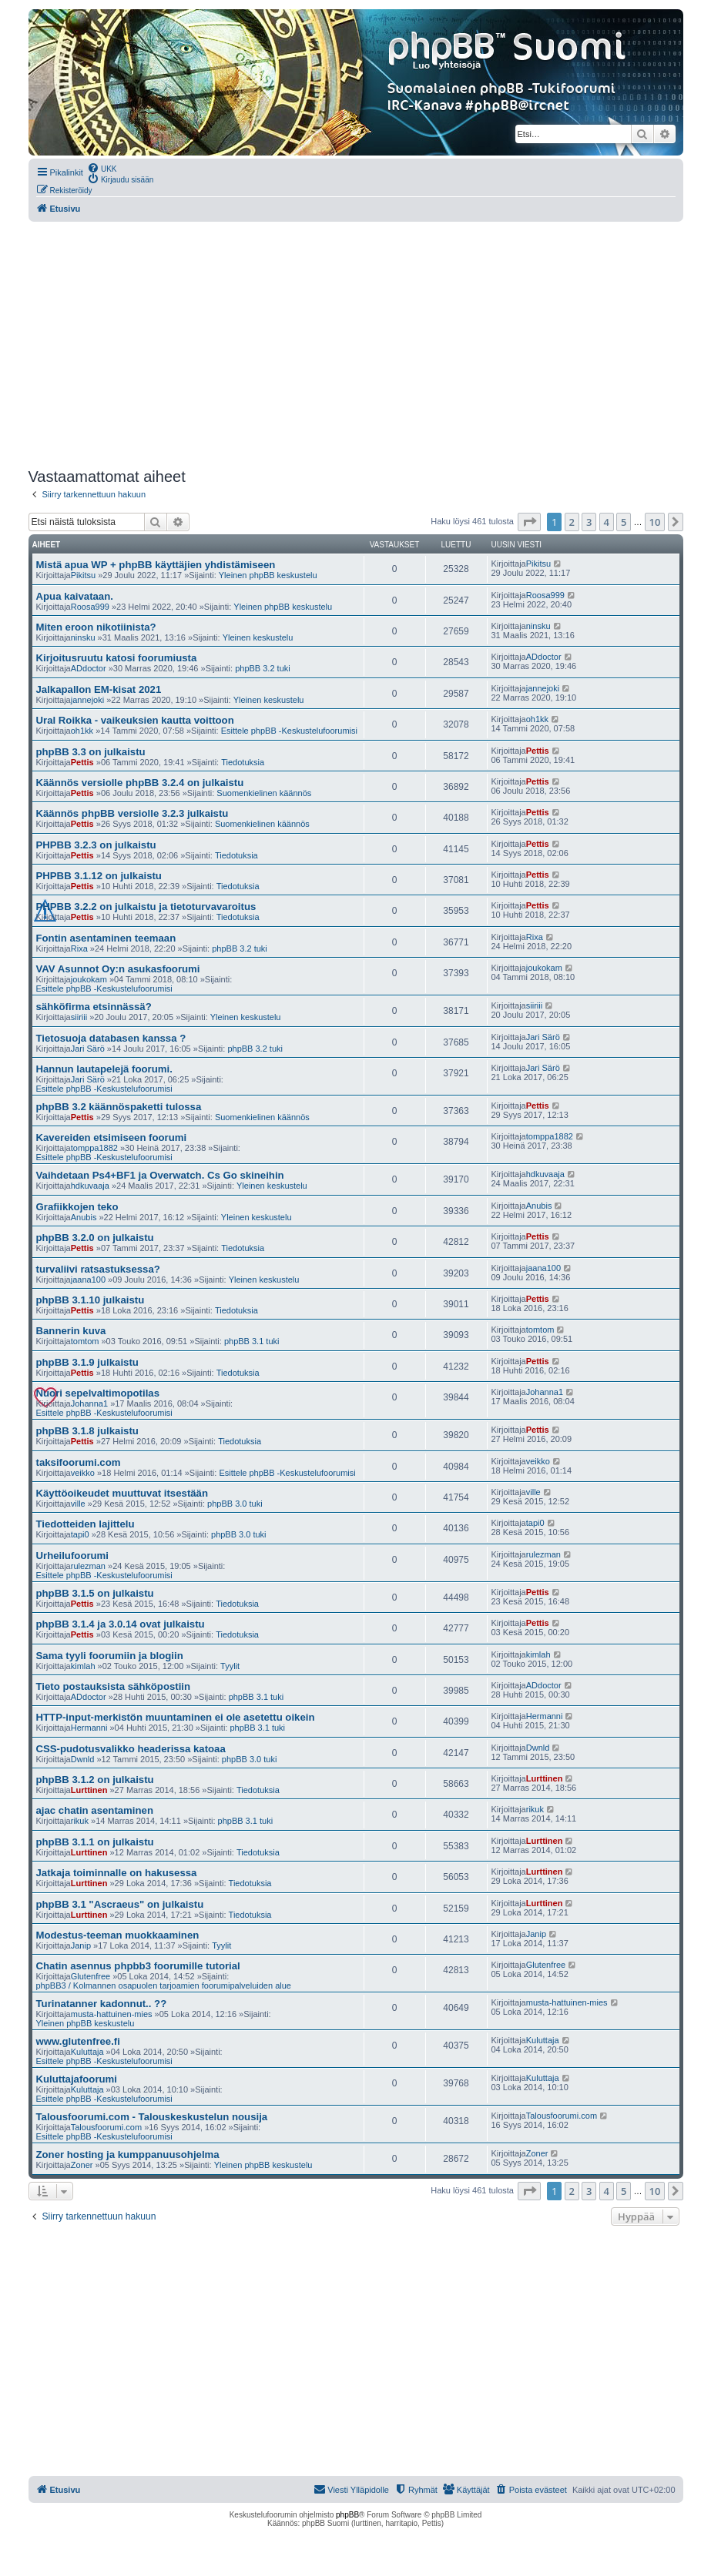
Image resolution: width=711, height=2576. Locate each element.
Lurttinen (89, 1790)
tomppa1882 (94, 1148)
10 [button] (655, 522)
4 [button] (606, 522)
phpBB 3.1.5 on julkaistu (95, 1593)
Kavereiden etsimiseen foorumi (111, 1137)
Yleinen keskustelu (258, 637)
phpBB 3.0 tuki (235, 1503)
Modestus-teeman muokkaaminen (118, 1935)
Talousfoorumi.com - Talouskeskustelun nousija (152, 2117)
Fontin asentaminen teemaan (106, 938)
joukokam (89, 979)
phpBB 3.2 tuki (262, 668)
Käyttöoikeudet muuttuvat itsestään (122, 1493)
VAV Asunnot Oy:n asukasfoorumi (118, 969)
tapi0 (80, 1534)
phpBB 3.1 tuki (252, 1341)
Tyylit (230, 1666)
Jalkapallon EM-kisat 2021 (99, 689)
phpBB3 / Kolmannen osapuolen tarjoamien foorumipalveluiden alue (163, 1985)
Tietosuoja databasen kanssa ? (111, 1038)
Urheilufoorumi (72, 1555)
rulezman (88, 1566)
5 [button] (623, 522)
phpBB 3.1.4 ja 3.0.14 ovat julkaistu (120, 1624)
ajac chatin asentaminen (94, 1810)
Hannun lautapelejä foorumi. (104, 1069)
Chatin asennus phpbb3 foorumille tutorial (138, 1966)
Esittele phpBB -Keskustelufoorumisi (289, 730)
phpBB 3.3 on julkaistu (91, 752)
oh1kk (82, 730)
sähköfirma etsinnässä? (94, 1006)
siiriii (79, 1017)
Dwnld (83, 1759)
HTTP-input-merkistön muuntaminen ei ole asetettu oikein (175, 1717)
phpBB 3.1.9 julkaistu (87, 1362)
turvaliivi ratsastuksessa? (98, 1269)
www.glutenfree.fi (78, 2041)
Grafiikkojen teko (77, 1207)
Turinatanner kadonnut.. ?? (101, 2003)
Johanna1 (89, 1403)
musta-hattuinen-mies (112, 2014)
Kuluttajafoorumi (77, 2079)
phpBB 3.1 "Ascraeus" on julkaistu (120, 1904)
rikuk (80, 1820)
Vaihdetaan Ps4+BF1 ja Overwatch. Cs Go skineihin (160, 1175)
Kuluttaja (87, 2051)
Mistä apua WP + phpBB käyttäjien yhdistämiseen (156, 564)
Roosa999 (90, 606)
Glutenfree (90, 1976)
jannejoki (87, 699)
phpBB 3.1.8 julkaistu (87, 1431)
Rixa (79, 948)
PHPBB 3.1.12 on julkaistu (99, 876)
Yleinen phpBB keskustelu (268, 575)
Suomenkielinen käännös (263, 793)
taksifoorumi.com (78, 1462)
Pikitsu (83, 575)
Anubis (84, 1217)
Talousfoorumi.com (106, 2127)
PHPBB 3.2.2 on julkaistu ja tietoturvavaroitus (146, 906)
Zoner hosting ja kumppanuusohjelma (128, 2154)
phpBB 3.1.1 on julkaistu (95, 1842)
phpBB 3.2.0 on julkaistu (95, 1237)
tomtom (85, 1341)
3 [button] (589, 522)
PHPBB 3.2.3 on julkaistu (96, 845)
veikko (83, 1472)
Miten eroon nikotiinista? (96, 627)
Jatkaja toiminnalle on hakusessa (116, 1872)
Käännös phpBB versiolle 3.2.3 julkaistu (132, 813)
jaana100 (88, 1279)
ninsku (83, 637)
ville (78, 1503)
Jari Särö (88, 1048)
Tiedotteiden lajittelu (85, 1524)
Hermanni (89, 1727)
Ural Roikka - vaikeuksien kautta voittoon (135, 720)
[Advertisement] (356, 345)
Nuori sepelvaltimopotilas (98, 1393)
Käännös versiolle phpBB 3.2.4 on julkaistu (140, 782)
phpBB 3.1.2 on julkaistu (95, 1779)
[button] (529, 522)
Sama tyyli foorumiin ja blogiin (109, 1655)
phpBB (347, 2515)
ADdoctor (88, 668)
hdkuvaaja (90, 1185)
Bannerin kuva (71, 1331)
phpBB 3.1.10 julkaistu (90, 1300)
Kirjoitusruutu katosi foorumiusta (116, 658)
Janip (81, 1945)
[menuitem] (102, 167)
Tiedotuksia (242, 762)
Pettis (82, 762)
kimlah (83, 1666)
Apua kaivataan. (74, 596)
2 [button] (572, 522)
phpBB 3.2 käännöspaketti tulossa (119, 1106)
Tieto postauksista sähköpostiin (113, 1686)
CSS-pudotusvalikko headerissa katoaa (131, 1749)
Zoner (82, 2165)
